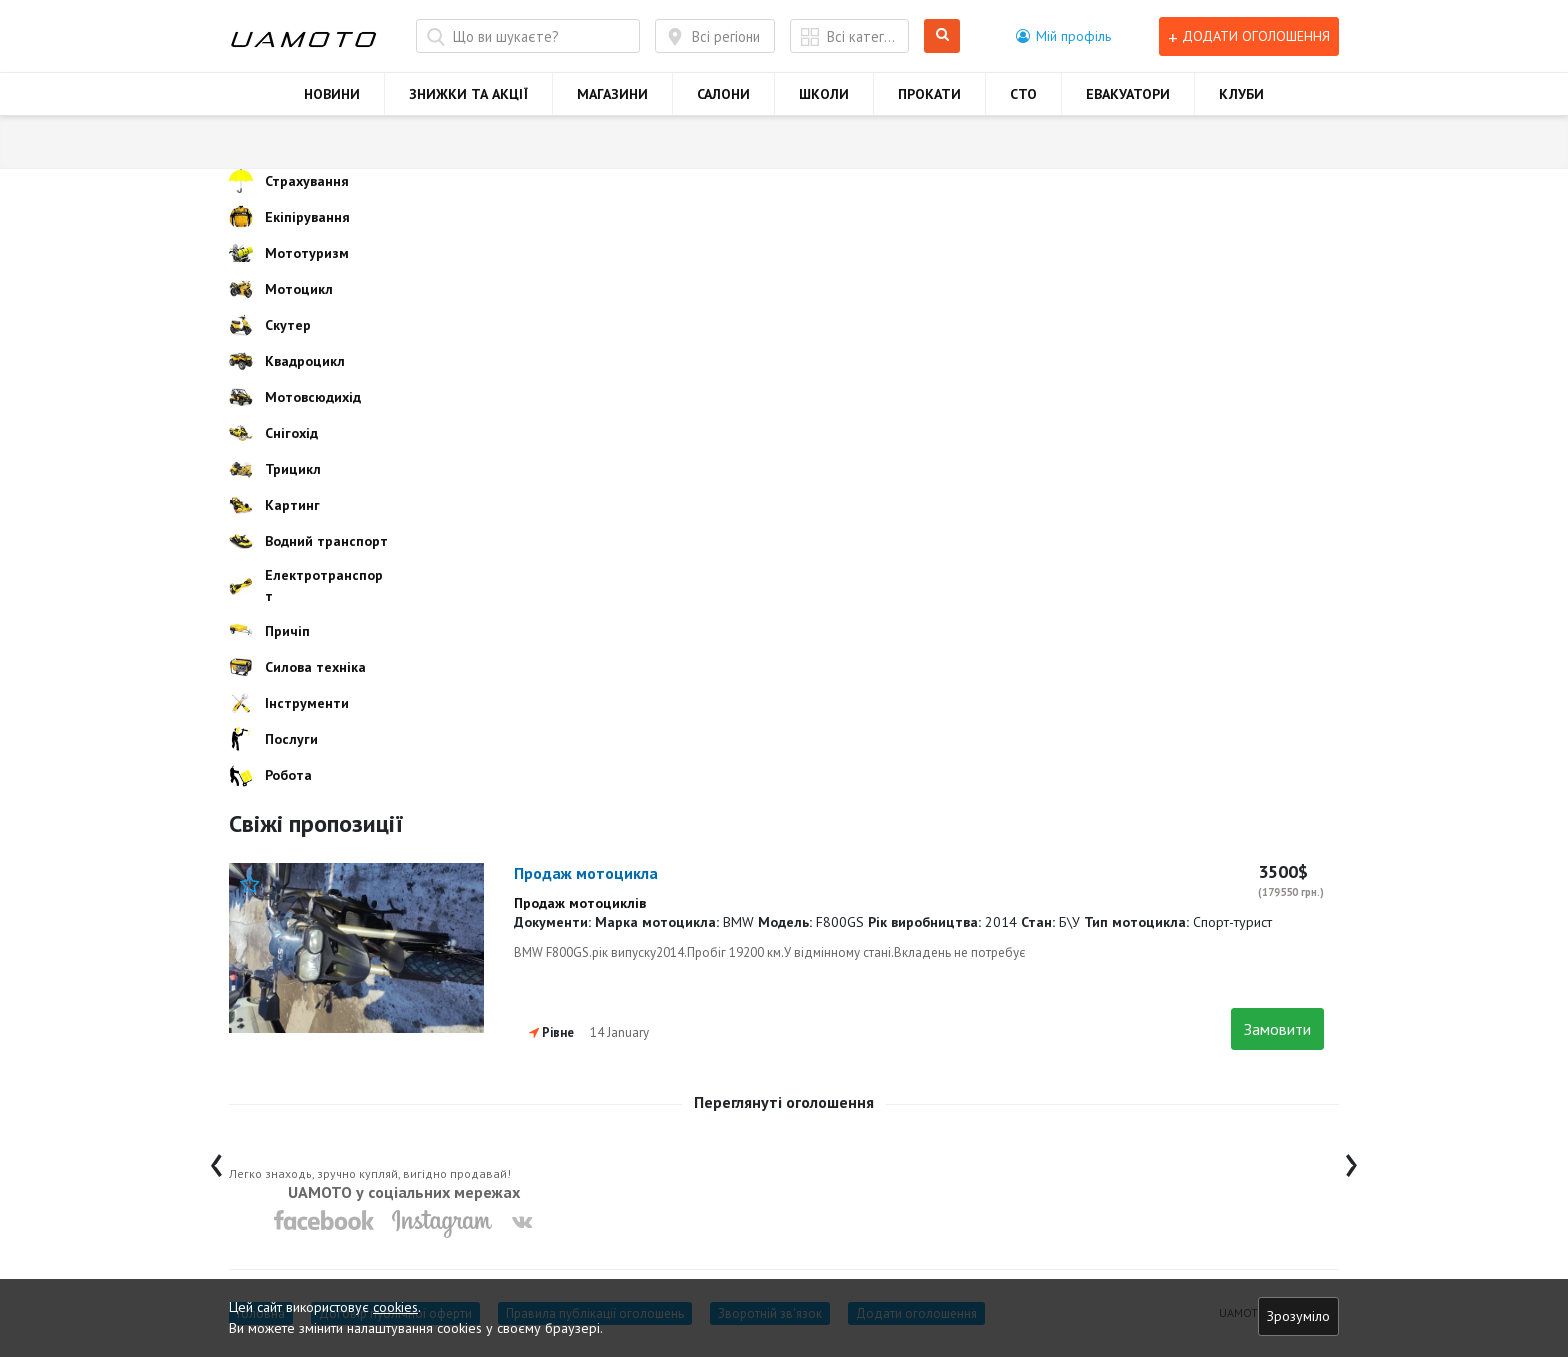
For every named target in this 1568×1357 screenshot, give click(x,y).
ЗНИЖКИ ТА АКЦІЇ (468, 94)
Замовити (1277, 1029)
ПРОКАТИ (929, 94)
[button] (1063, 36)
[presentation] (216, 1160)
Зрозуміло (1298, 1316)
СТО (1023, 94)
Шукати (942, 36)
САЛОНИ (723, 94)
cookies (395, 1307)
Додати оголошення (1249, 36)
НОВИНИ (332, 94)
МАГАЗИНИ (612, 94)
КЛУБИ (1241, 94)
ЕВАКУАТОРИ (1128, 94)
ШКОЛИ (824, 94)
